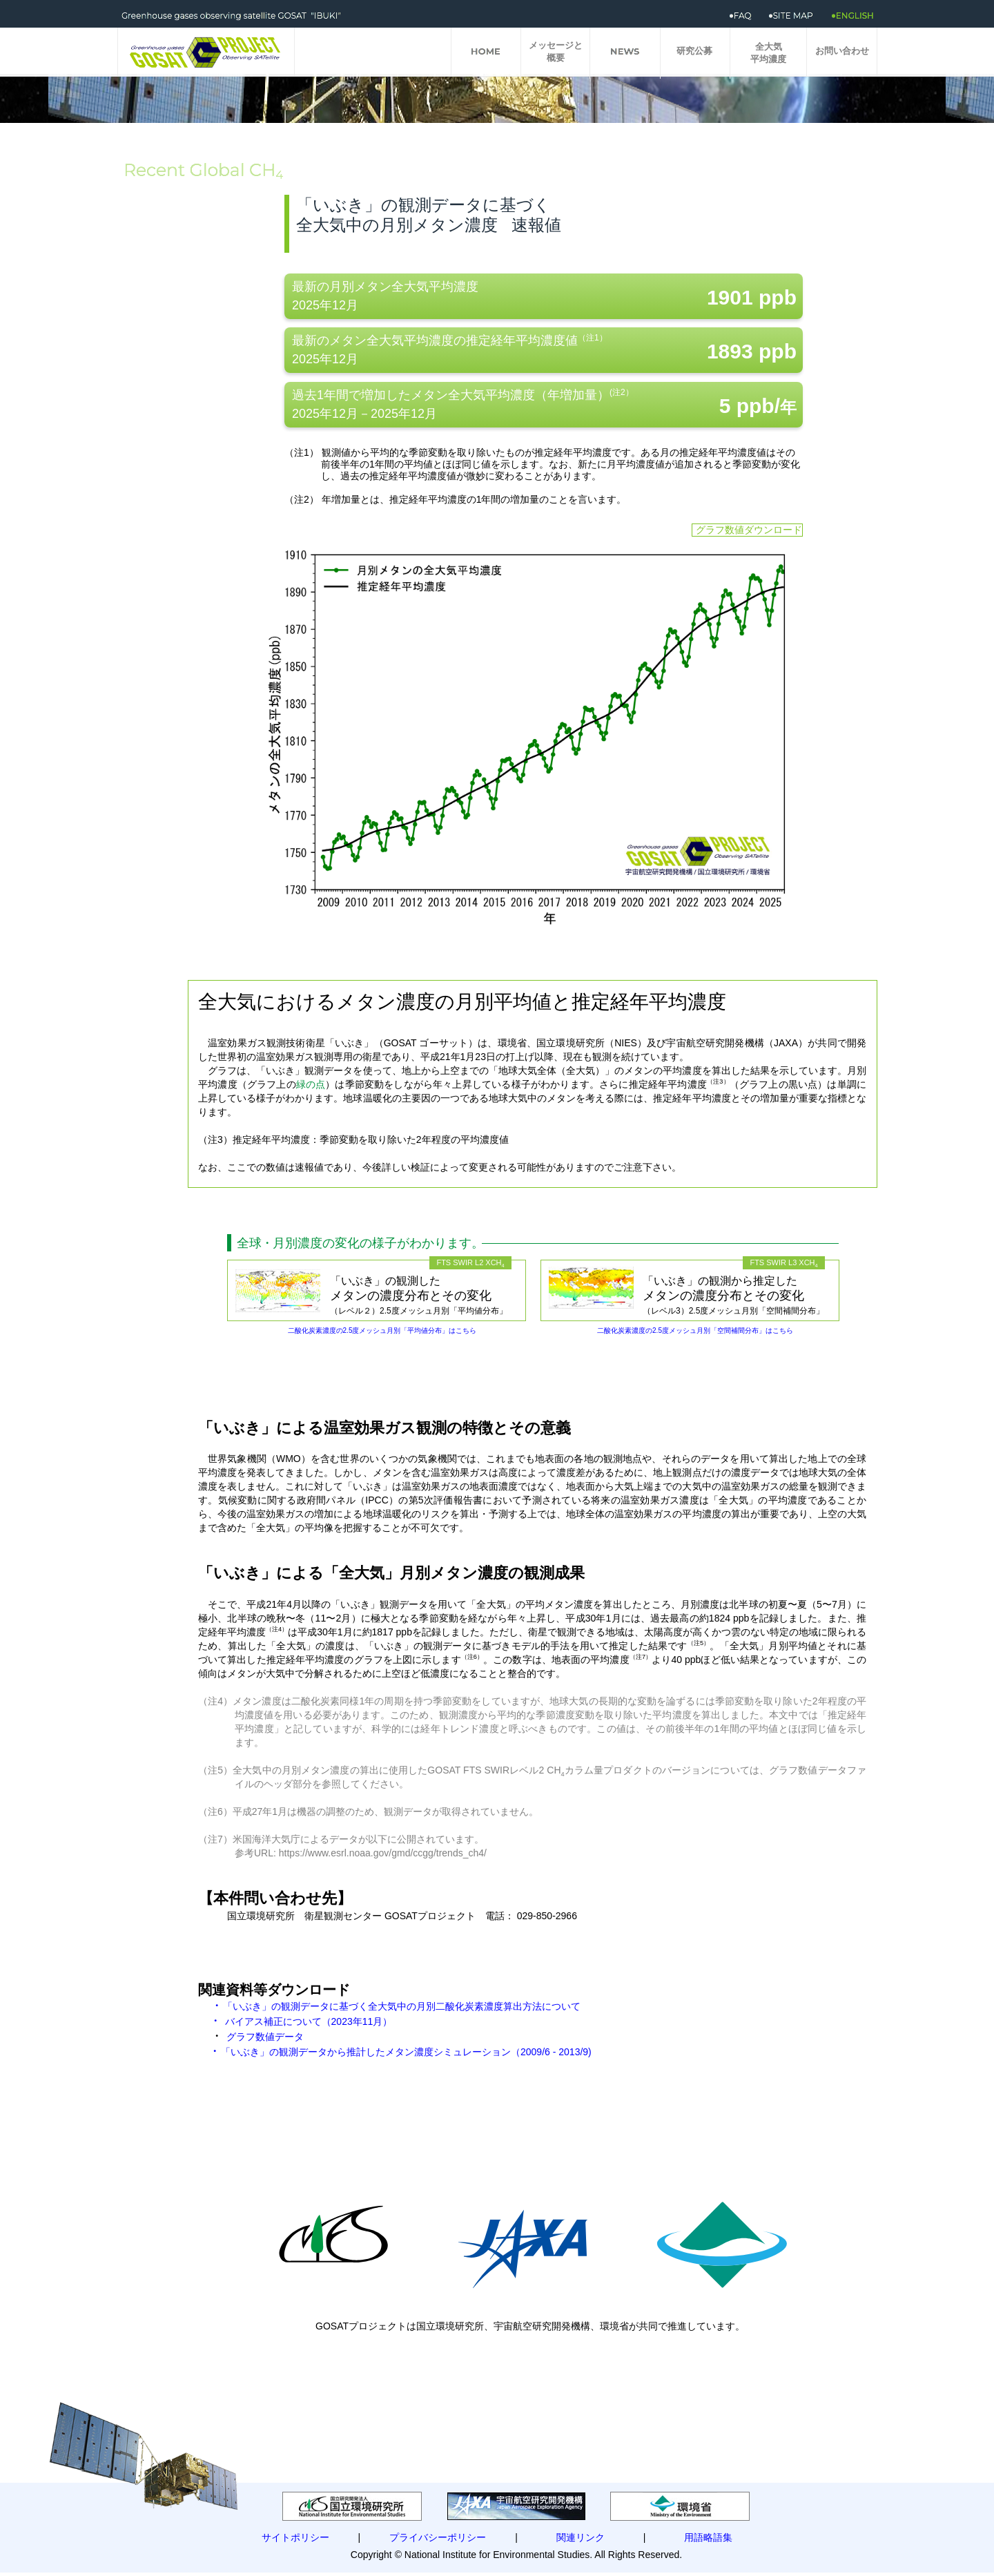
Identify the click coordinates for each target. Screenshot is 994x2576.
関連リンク (580, 2537)
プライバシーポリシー (437, 2537)
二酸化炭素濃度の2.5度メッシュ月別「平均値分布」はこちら (382, 1330)
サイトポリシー (295, 2537)
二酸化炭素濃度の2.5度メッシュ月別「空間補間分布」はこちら (695, 1330)
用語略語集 (708, 2537)
